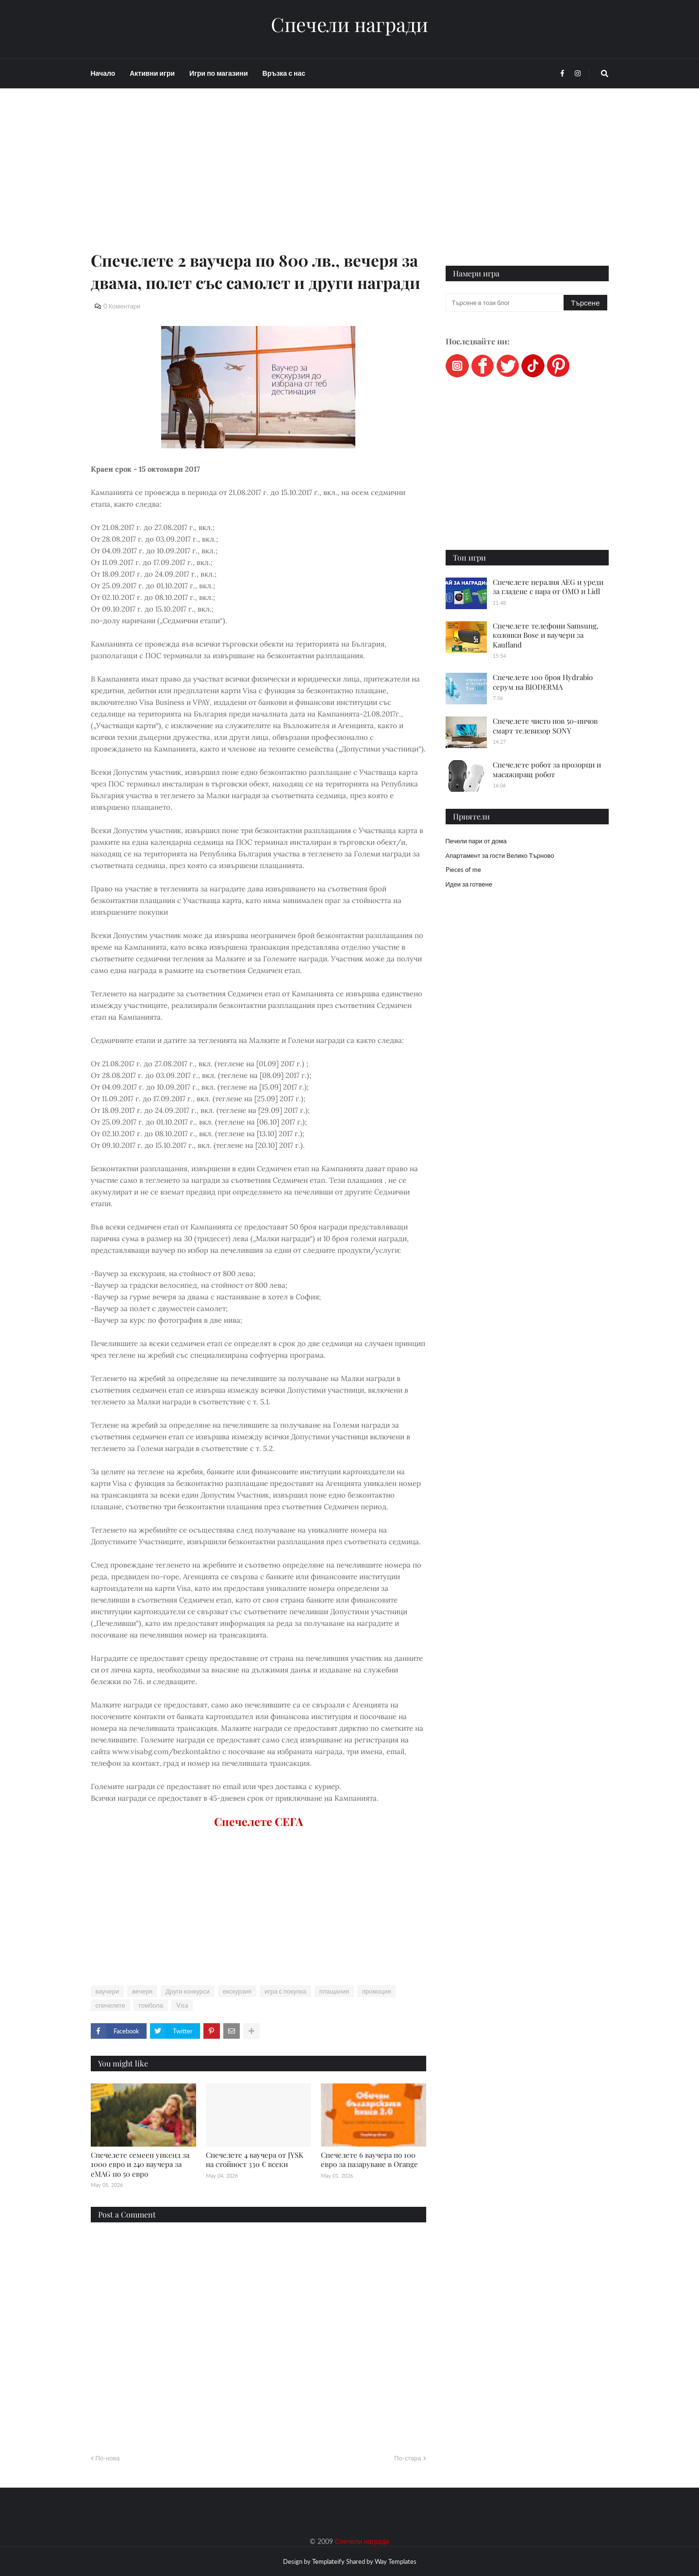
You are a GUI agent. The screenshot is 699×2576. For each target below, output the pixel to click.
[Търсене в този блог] (505, 302)
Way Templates (395, 2561)
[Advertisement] (258, 181)
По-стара (407, 2458)
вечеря (142, 1991)
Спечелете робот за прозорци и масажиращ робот (547, 769)
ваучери (107, 1991)
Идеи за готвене (469, 884)
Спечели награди (349, 24)
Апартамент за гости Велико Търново (500, 855)
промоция (376, 1991)
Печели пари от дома (476, 841)
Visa (182, 2005)
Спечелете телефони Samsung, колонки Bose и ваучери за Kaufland (546, 635)
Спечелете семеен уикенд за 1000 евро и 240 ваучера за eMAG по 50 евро (140, 2164)
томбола (150, 2005)
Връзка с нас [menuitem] (284, 73)
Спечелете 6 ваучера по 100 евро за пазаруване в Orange (369, 2159)
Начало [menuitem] (103, 73)
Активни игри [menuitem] (152, 73)
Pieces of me (463, 869)
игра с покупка (285, 1991)
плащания (334, 1991)
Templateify (328, 2561)
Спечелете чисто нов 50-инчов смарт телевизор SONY (545, 725)
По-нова (108, 2458)
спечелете (110, 2005)
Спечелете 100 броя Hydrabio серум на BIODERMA (543, 682)
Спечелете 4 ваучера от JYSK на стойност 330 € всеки (254, 2159)
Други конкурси (188, 1991)
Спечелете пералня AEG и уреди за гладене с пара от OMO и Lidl (548, 587)
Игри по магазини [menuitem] (218, 73)
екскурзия (237, 1991)
